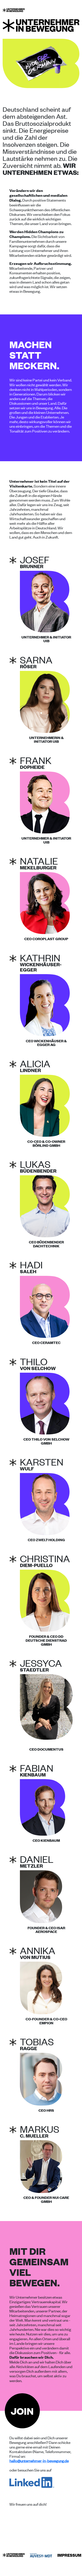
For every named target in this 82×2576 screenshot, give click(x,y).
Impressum (69, 2555)
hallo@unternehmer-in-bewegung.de (39, 2460)
